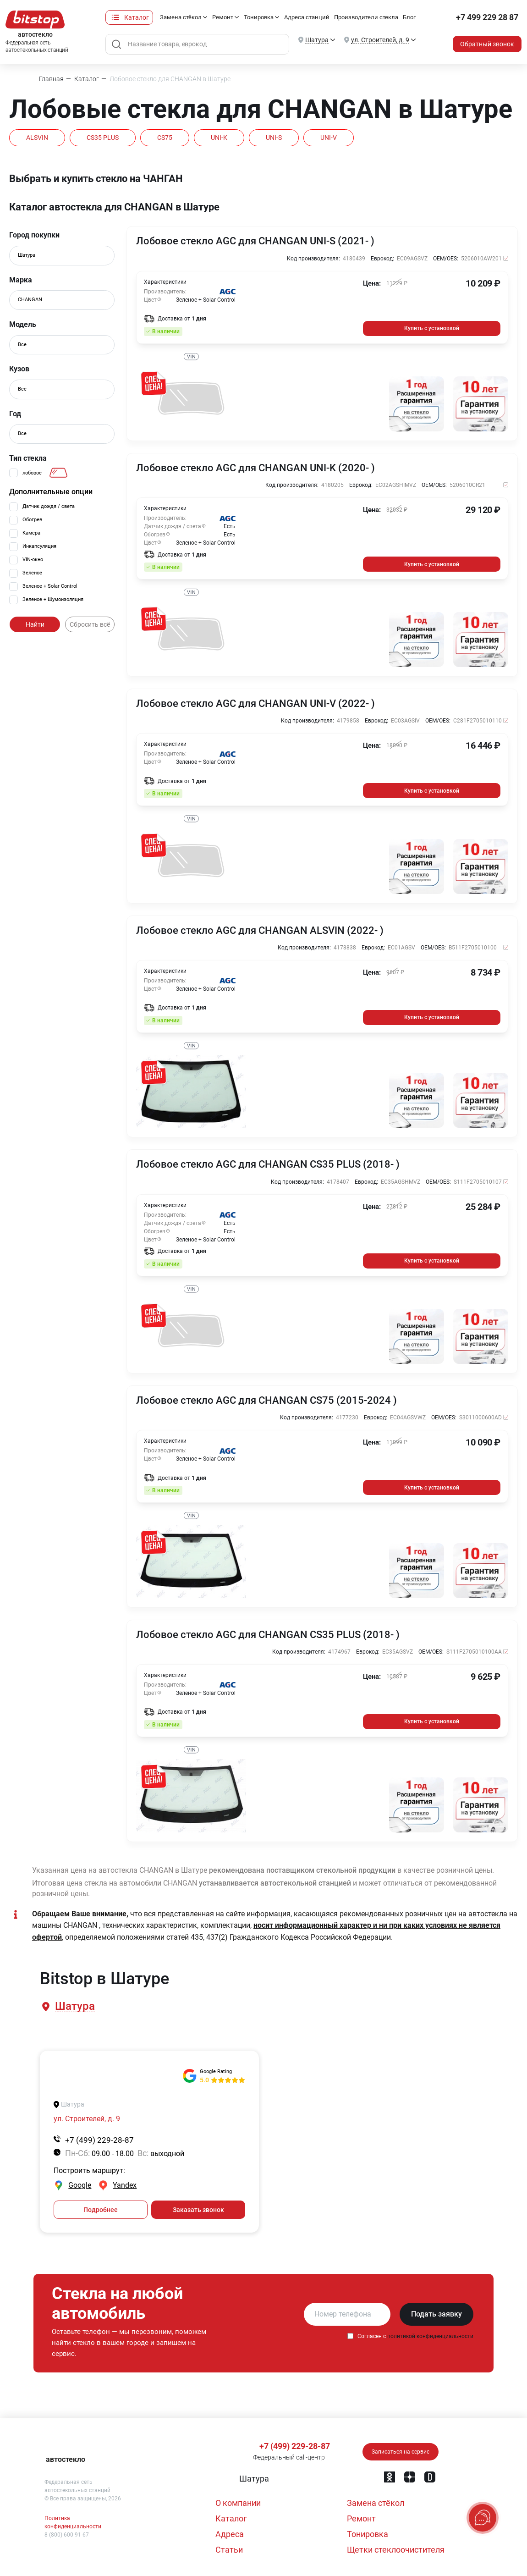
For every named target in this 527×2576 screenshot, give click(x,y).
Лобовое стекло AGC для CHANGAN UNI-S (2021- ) (255, 241)
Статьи (229, 2549)
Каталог (136, 17)
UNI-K (219, 137)
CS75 (164, 137)
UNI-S (274, 137)
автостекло (65, 2459)
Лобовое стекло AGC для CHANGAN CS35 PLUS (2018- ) (268, 1164)
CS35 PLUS (103, 137)
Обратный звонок (487, 44)
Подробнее (100, 2209)
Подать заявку (436, 2314)
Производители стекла (366, 17)
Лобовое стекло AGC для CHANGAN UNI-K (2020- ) (255, 468)
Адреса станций (306, 17)
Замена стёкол (181, 17)
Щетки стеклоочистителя (396, 2549)
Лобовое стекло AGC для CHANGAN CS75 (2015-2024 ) (266, 1400)
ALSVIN (37, 137)
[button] (74, 2006)
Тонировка (259, 17)
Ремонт (222, 17)
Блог (409, 17)
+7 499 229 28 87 (487, 17)
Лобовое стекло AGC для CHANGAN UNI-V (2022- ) (255, 703)
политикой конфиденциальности (430, 2336)
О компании (238, 2503)
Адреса (229, 2534)
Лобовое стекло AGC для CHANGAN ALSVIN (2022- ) (260, 930)
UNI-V (328, 137)
